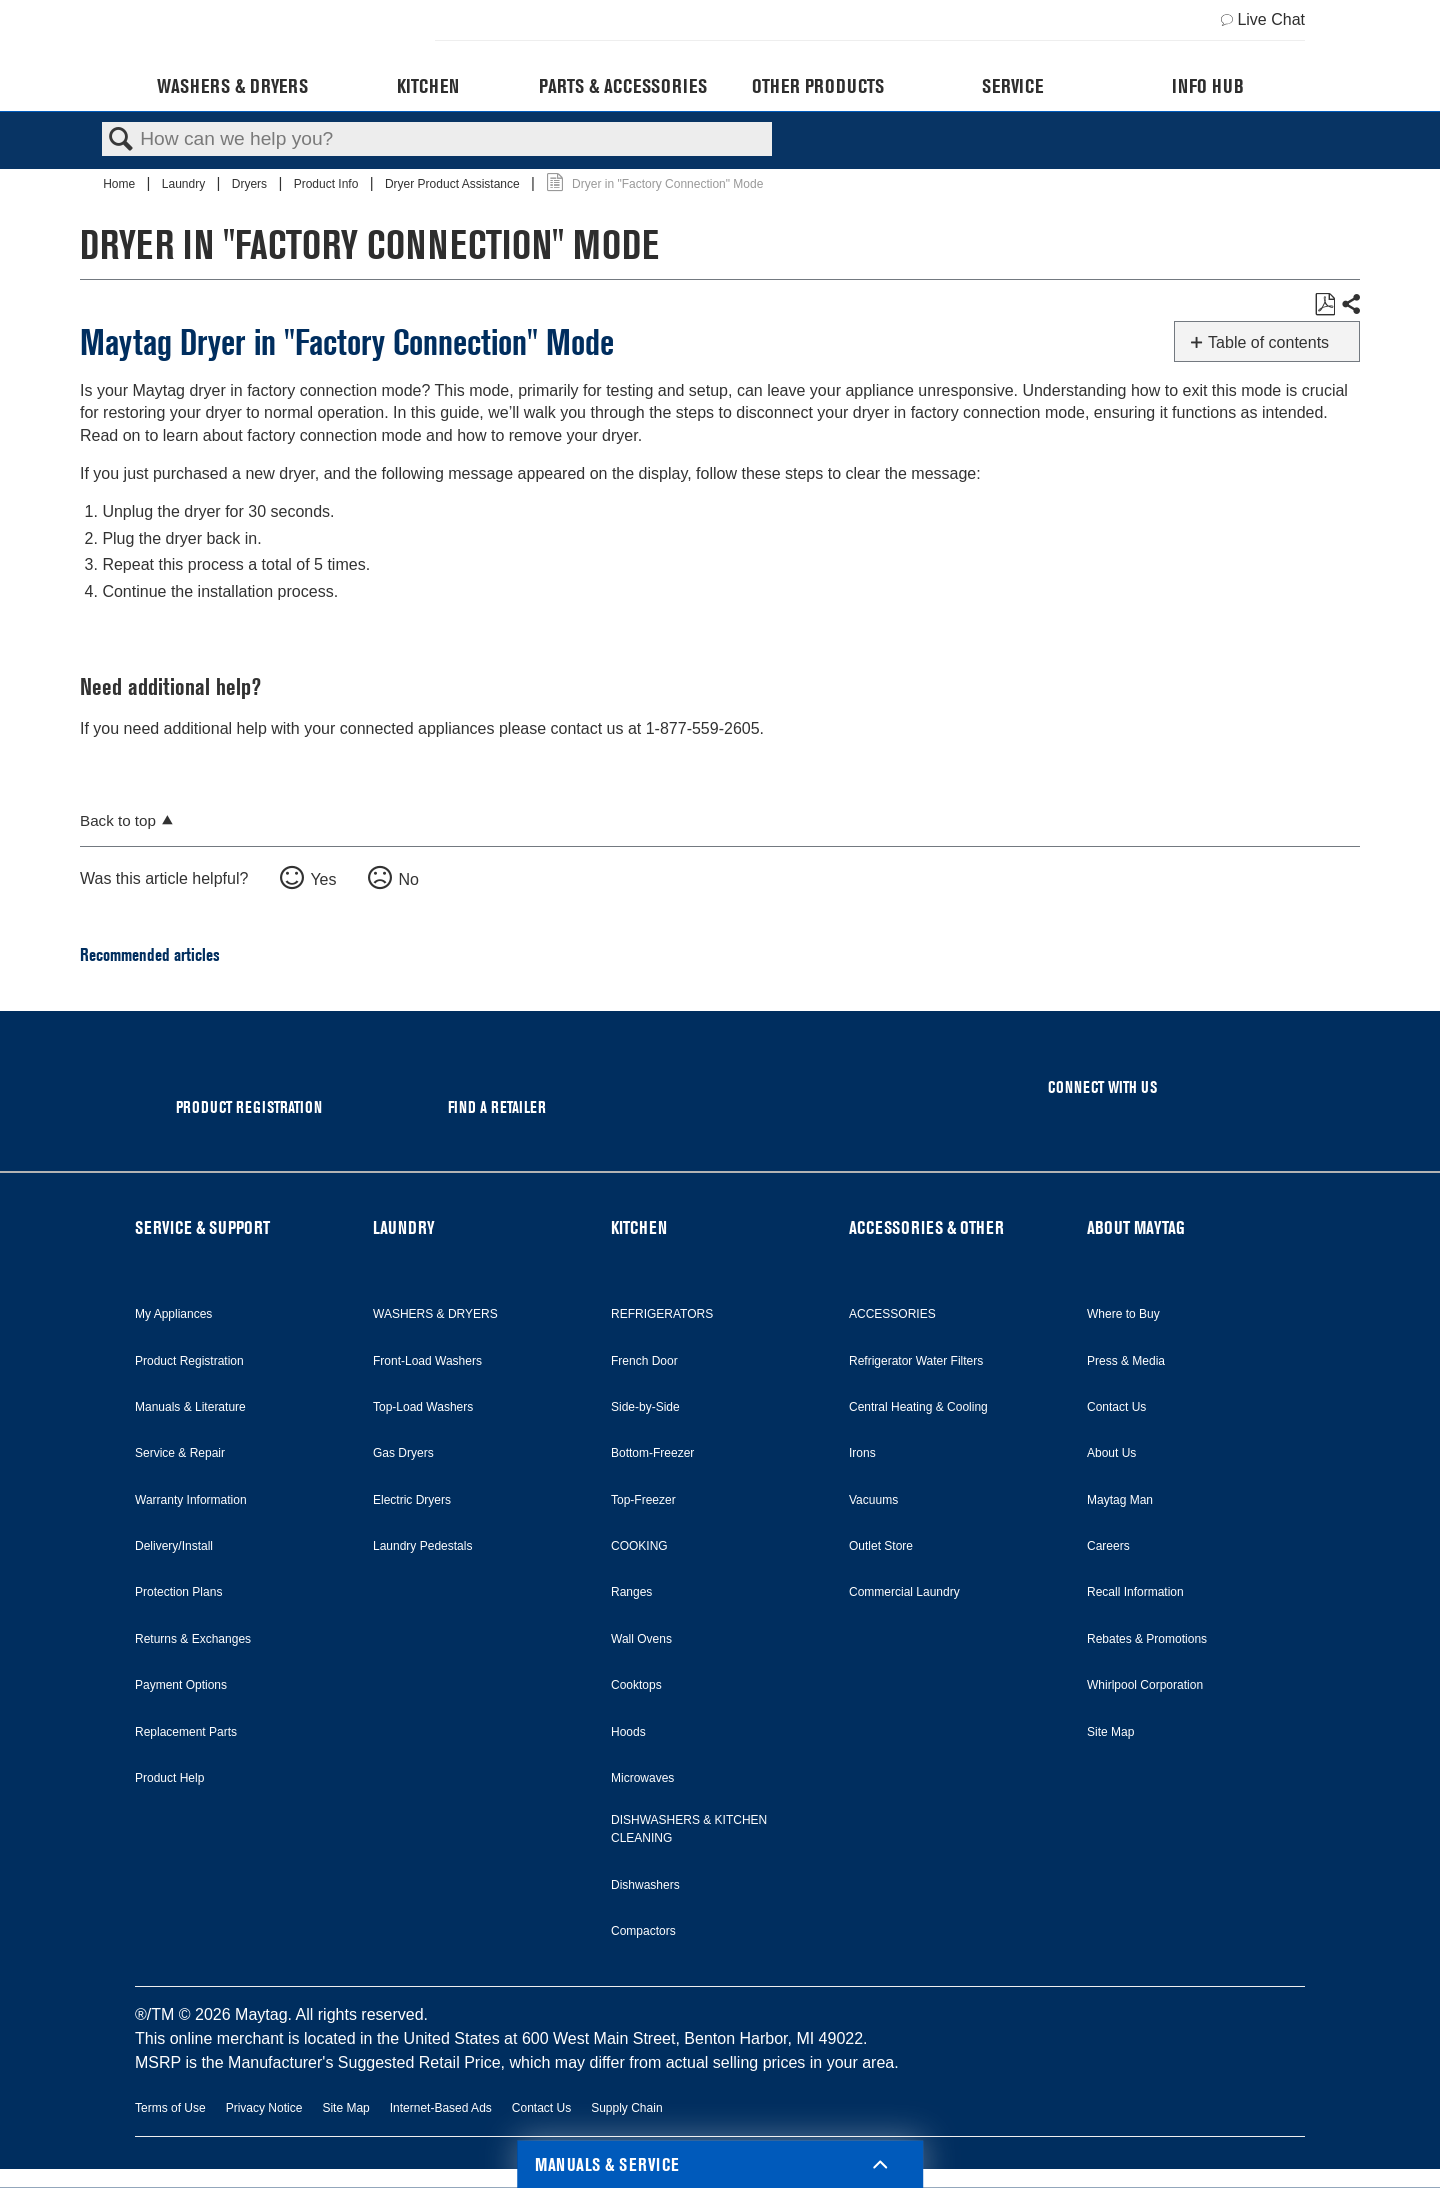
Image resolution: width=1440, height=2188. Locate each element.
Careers (1108, 1546)
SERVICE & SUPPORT (202, 1227)
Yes (323, 879)
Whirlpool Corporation (1145, 1685)
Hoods (628, 1732)
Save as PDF (1324, 305)
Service (1012, 86)
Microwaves (642, 1778)
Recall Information (1135, 1592)
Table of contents (1268, 342)
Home (120, 184)
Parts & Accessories (623, 86)
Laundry (185, 184)
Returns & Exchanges (193, 1639)
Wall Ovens (641, 1639)
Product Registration (189, 1361)
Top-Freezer (643, 1500)
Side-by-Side (645, 1407)
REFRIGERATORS (662, 1314)
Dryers (251, 184)
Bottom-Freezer (652, 1453)
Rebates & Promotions (1147, 1639)
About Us (1111, 1453)
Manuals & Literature (190, 1407)
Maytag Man (1120, 1500)
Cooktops (636, 1685)
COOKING (639, 1546)
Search (121, 140)
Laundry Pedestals (422, 1546)
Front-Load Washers (427, 1361)
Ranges (631, 1592)
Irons (862, 1453)
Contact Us (1116, 1407)
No (408, 879)
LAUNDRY (404, 1227)
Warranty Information (191, 1500)
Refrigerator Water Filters (916, 1361)
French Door (644, 1361)
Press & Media (1126, 1361)
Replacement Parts (186, 1732)
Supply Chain (626, 2108)
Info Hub (1208, 86)
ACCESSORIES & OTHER (926, 1227)
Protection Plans (178, 1592)
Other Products (818, 86)
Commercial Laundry (904, 1592)
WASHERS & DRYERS (435, 1314)
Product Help (169, 1778)
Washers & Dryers (232, 86)
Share (1350, 305)
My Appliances (173, 1314)
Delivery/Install (174, 1546)
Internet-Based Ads (441, 2108)
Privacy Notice (264, 2108)
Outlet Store (881, 1546)
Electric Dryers (412, 1500)
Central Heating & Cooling (918, 1407)
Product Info (328, 184)
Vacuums (873, 1500)
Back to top (118, 820)
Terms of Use (170, 2108)
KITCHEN (639, 1227)
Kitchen (428, 86)
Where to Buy (1123, 1314)
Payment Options (181, 1685)
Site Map (1110, 1732)
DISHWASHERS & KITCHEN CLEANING (689, 1829)
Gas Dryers (403, 1453)
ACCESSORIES (892, 1314)
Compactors (643, 1931)
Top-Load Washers (423, 1407)
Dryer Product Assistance (454, 184)
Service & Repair (180, 1453)
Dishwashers (645, 1885)
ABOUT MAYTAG (1136, 1227)
